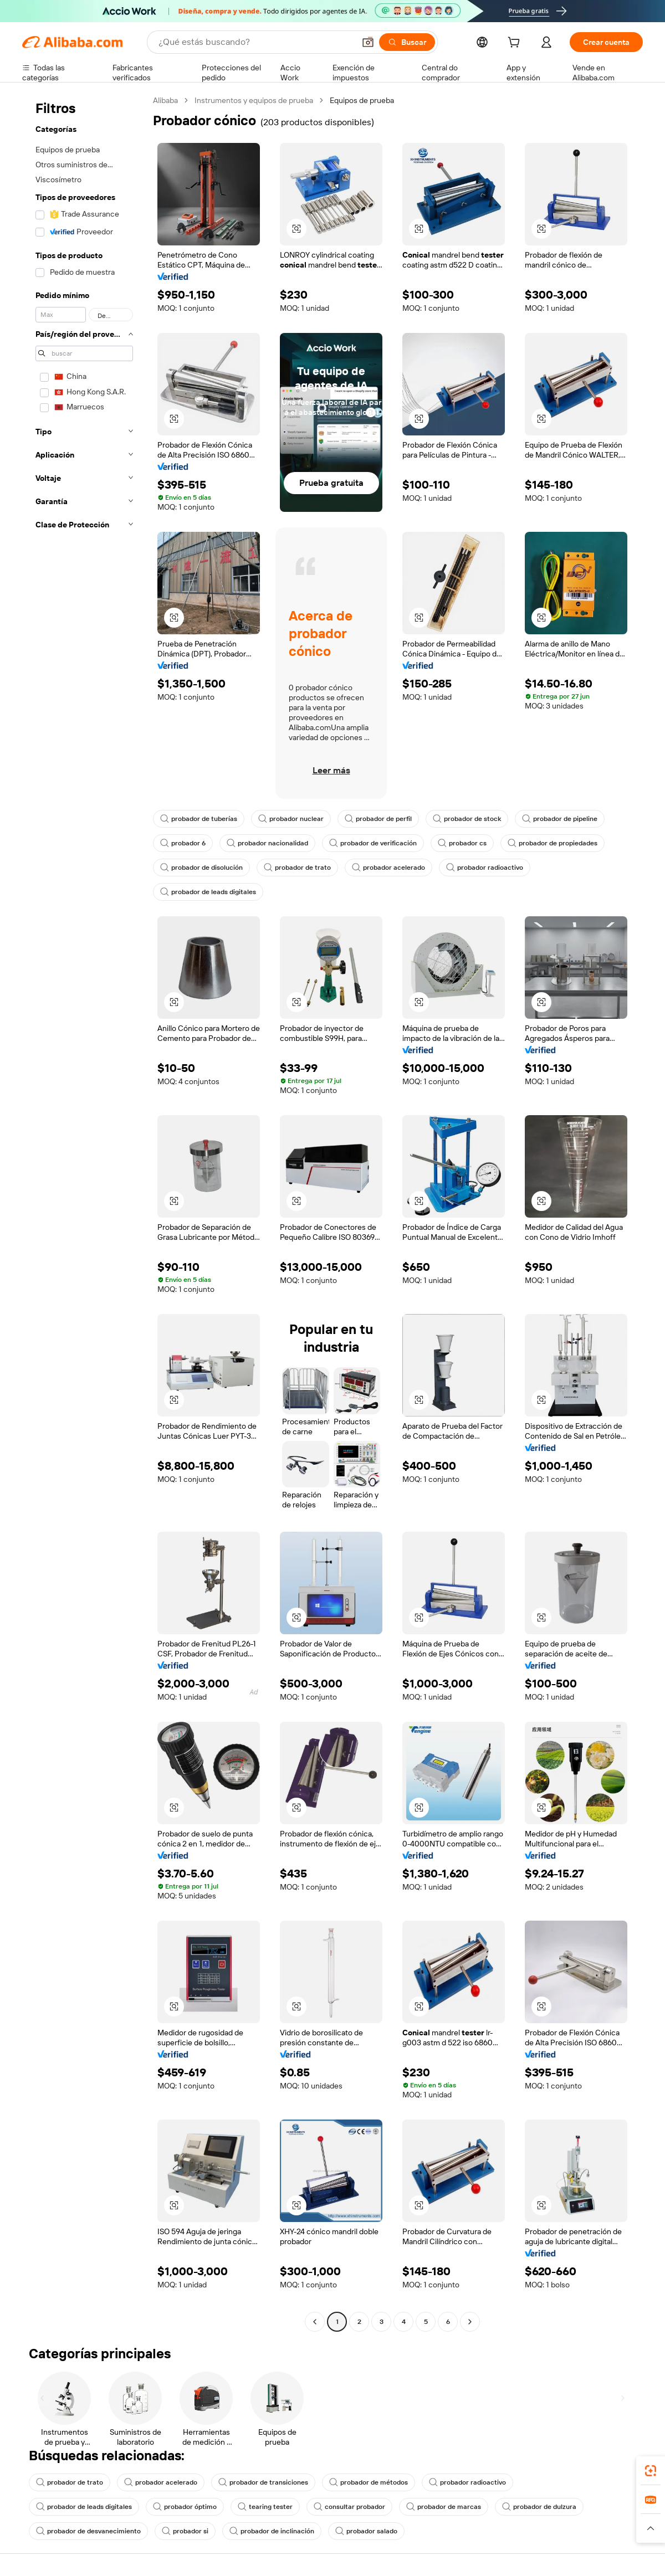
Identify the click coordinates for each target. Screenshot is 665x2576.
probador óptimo (185, 2506)
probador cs (462, 843)
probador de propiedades (552, 843)
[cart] (516, 43)
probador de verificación (373, 843)
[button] (368, 42)
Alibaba (165, 100)
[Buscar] (407, 42)
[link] (650, 2470)
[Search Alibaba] (255, 42)
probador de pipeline (559, 818)
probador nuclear (291, 818)
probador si (185, 2531)
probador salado (366, 2531)
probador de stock (467, 818)
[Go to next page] (470, 2322)
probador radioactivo (484, 867)
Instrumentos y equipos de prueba (254, 100)
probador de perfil (378, 818)
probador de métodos (368, 2482)
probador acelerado (388, 867)
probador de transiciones (263, 2482)
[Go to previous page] (315, 2322)
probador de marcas (443, 2506)
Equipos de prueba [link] (362, 100)
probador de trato (297, 867)
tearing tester (265, 2506)
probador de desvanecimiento (88, 2531)
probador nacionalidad (267, 843)
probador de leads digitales (208, 891)
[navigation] (84, 1212)
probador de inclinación (271, 2531)
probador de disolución (201, 867)
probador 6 (183, 843)
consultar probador (349, 2506)
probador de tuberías (198, 818)
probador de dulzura (539, 2506)
